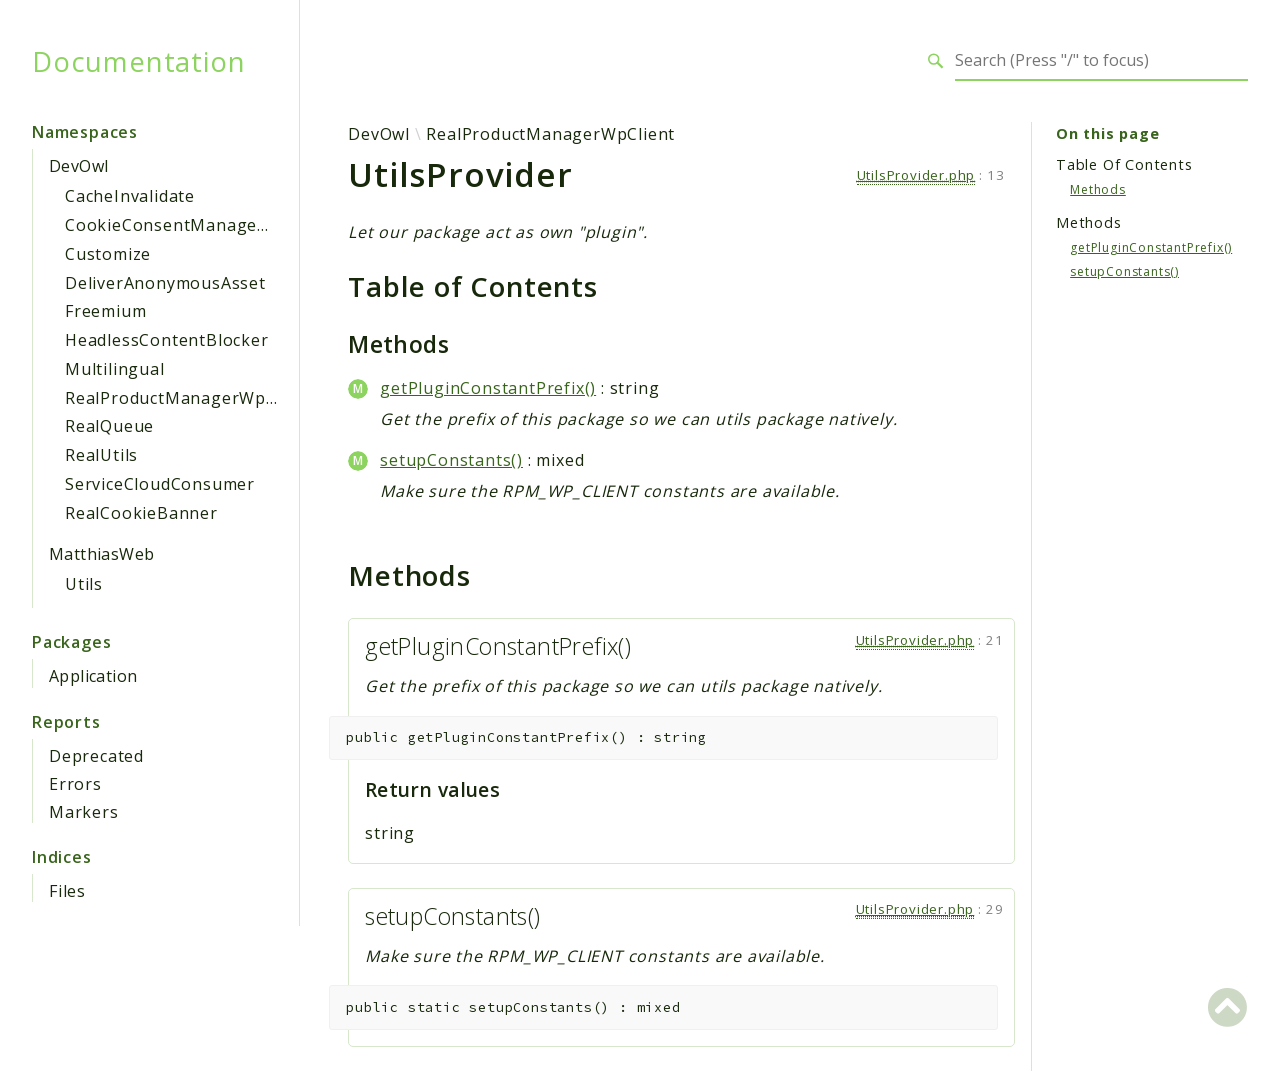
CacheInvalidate (130, 196)
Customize (108, 254)
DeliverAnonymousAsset (165, 283)
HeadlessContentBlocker (167, 340)
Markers (84, 812)
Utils (84, 584)
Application (93, 676)
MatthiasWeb (101, 554)
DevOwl (78, 166)
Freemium (105, 311)
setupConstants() (451, 460)
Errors (75, 784)
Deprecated (96, 756)
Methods (1098, 189)
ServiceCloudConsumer (160, 484)
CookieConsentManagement (182, 225)
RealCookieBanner (141, 513)
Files (67, 891)
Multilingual (115, 369)
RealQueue (109, 426)
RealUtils (101, 455)
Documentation (138, 61)
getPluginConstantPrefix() (488, 388)
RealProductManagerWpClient (189, 398)
